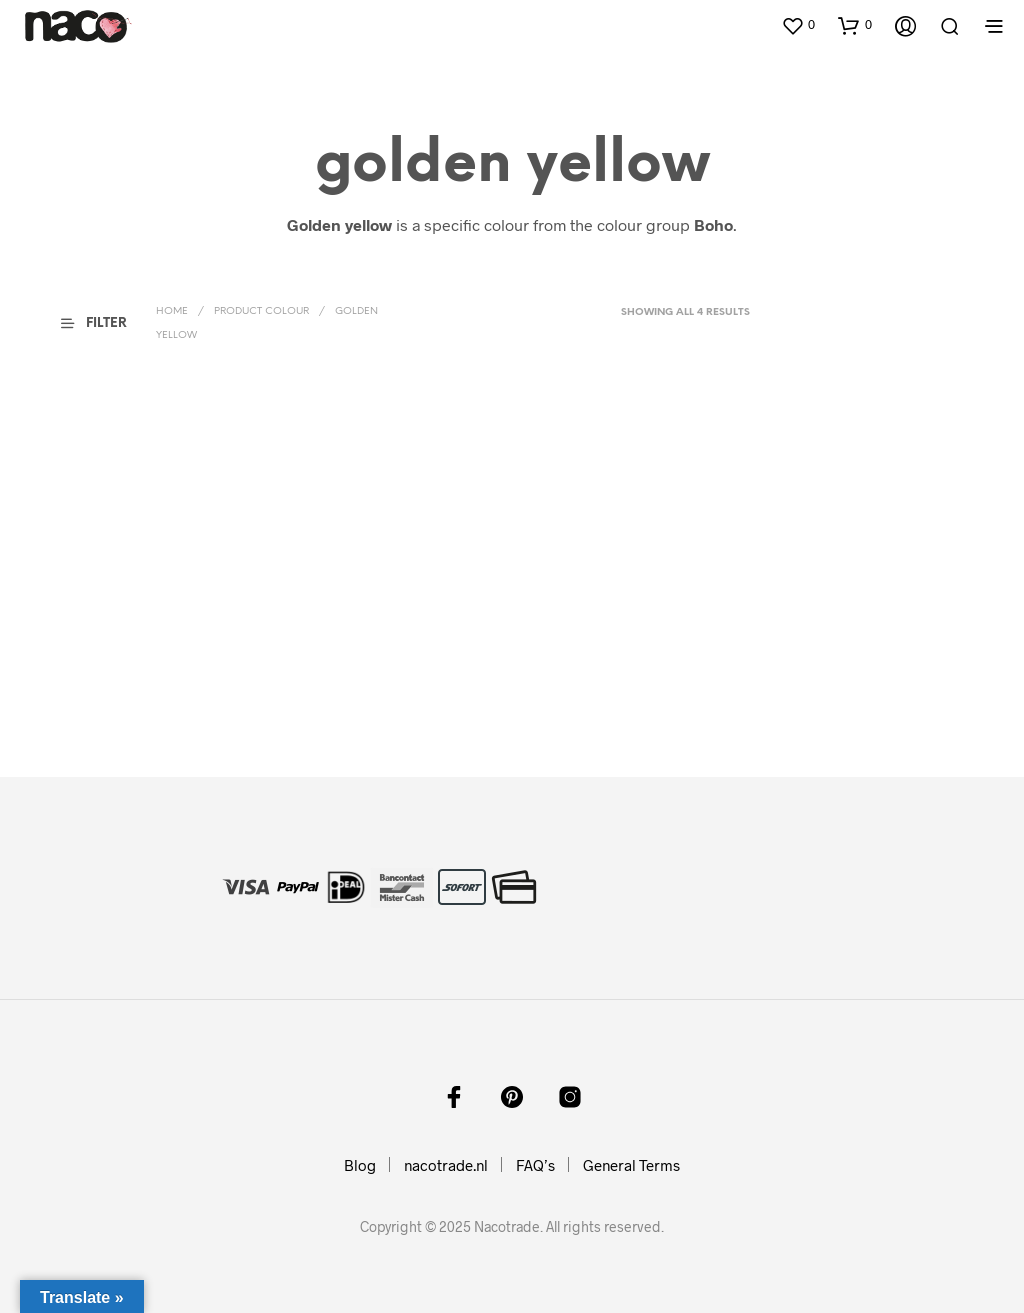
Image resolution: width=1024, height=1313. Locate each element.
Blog (360, 1165)
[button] (798, 25)
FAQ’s (535, 1165)
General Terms (631, 1165)
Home (172, 311)
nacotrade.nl (446, 1165)
